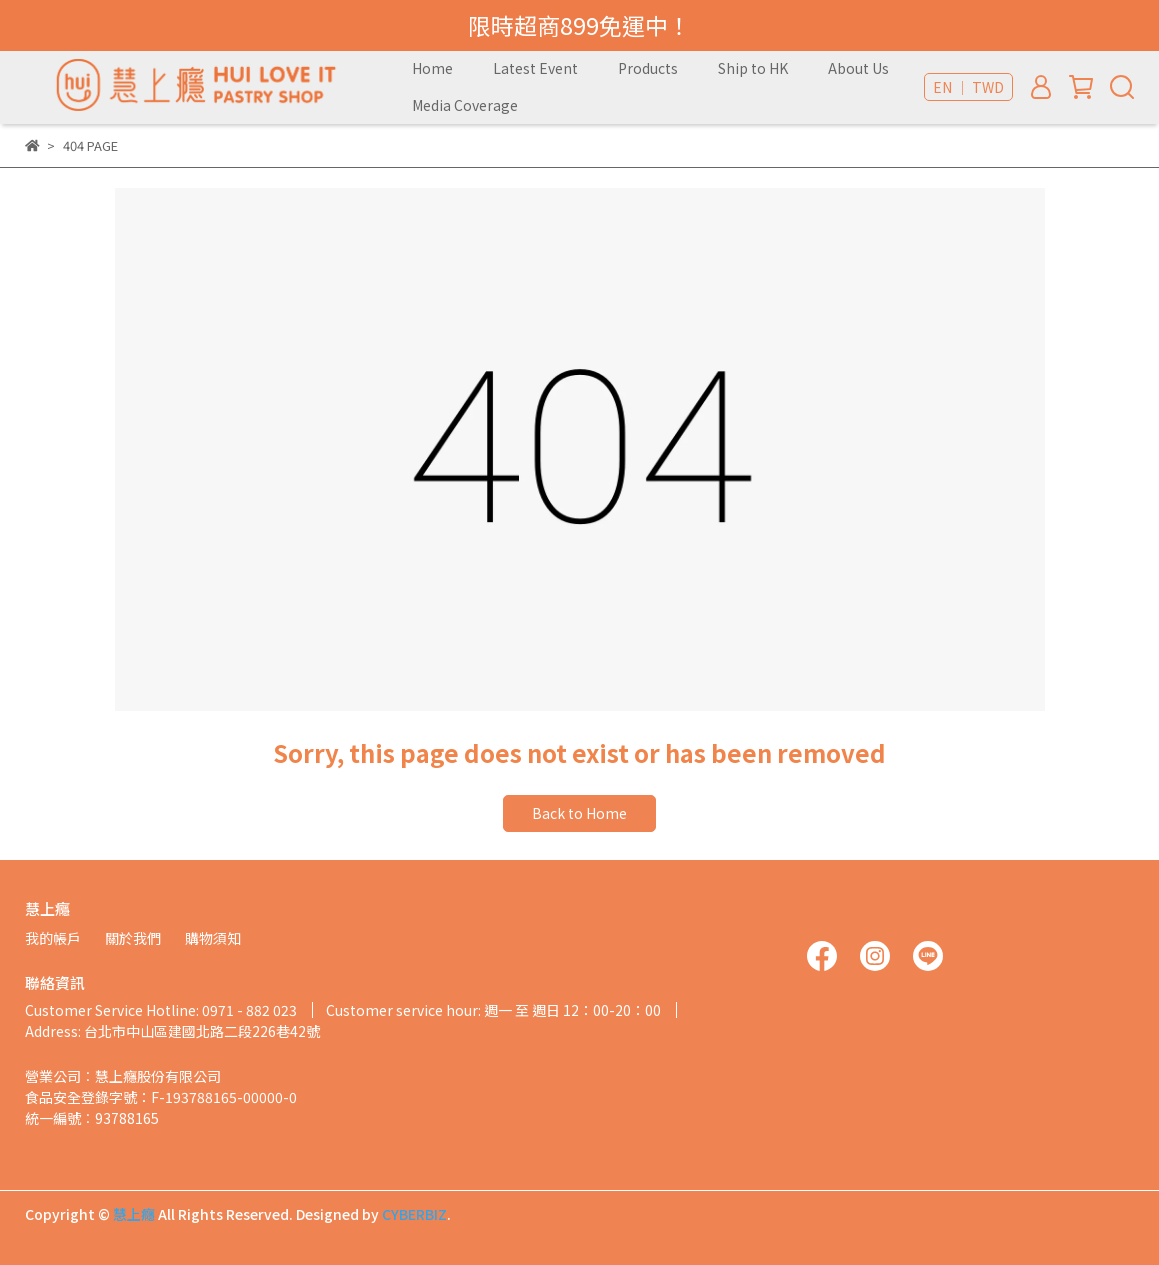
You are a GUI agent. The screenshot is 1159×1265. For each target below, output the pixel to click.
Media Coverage (465, 105)
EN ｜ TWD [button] (968, 87)
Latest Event (535, 68)
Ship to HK (753, 68)
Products (648, 68)
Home (432, 68)
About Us (858, 68)
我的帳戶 (53, 938)
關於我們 (133, 938)
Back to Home (579, 813)
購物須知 (213, 938)
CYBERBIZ (414, 1214)
